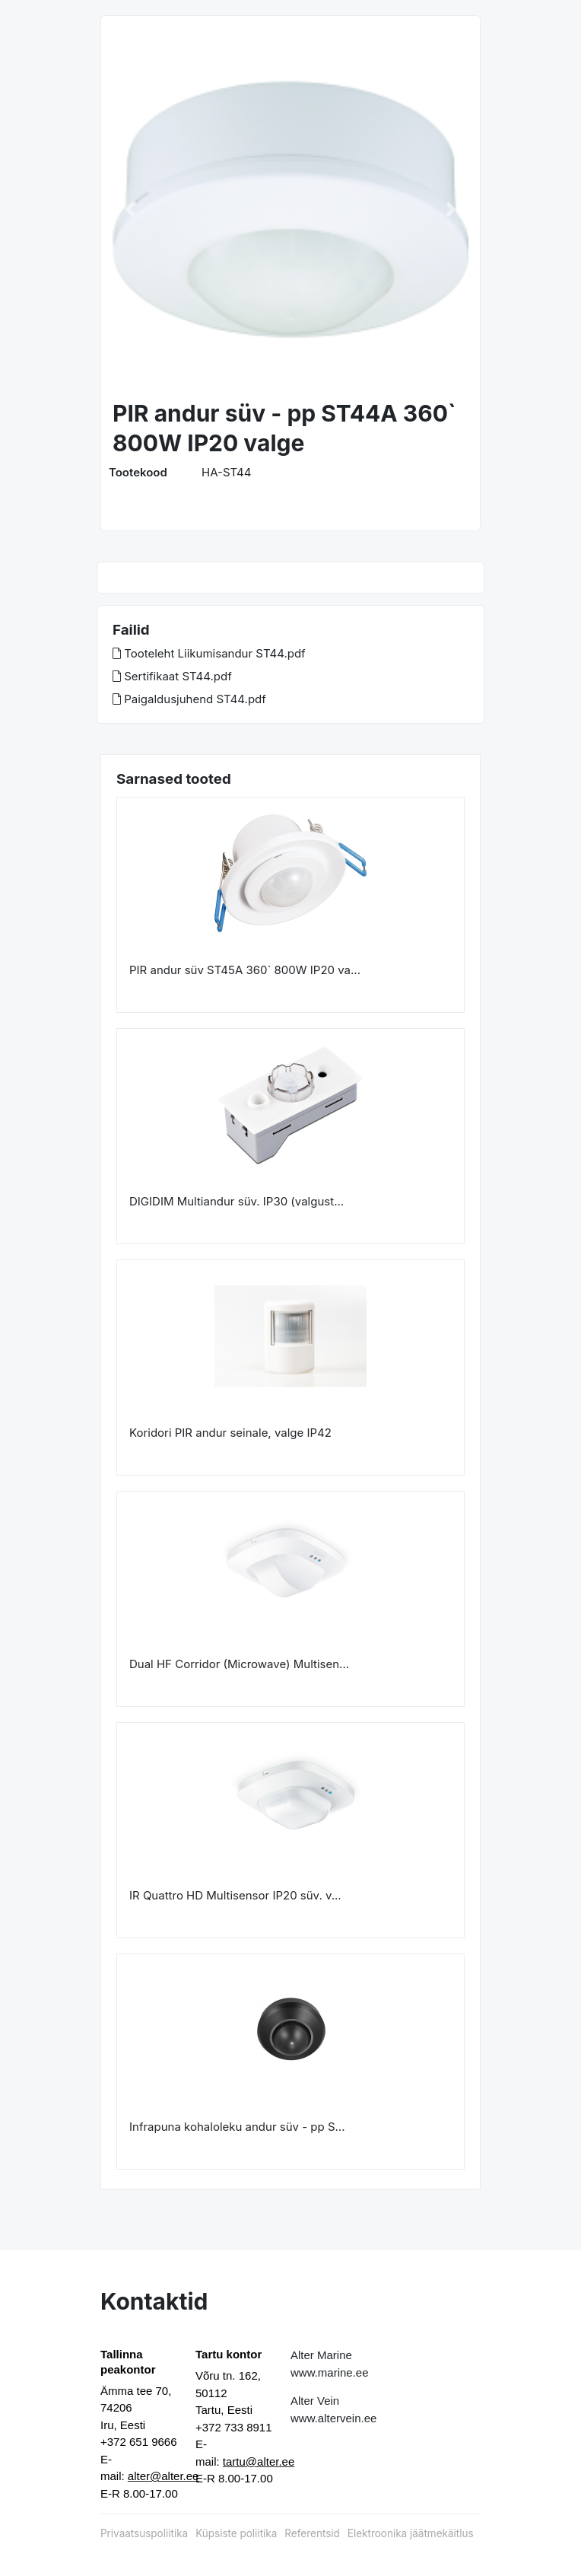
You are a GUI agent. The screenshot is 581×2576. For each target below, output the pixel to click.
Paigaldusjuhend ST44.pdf (189, 699)
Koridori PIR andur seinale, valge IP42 (230, 1432)
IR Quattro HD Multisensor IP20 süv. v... (235, 1895)
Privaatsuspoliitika (144, 2533)
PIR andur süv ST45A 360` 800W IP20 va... (244, 970)
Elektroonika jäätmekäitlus (411, 2533)
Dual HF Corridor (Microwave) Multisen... (239, 1664)
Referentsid (311, 2533)
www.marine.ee (329, 2372)
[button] (130, 209)
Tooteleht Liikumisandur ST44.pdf (209, 653)
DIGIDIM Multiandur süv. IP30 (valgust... (236, 1201)
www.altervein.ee (333, 2418)
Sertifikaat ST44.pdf (172, 676)
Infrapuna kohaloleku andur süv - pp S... (237, 2126)
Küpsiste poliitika (236, 2533)
